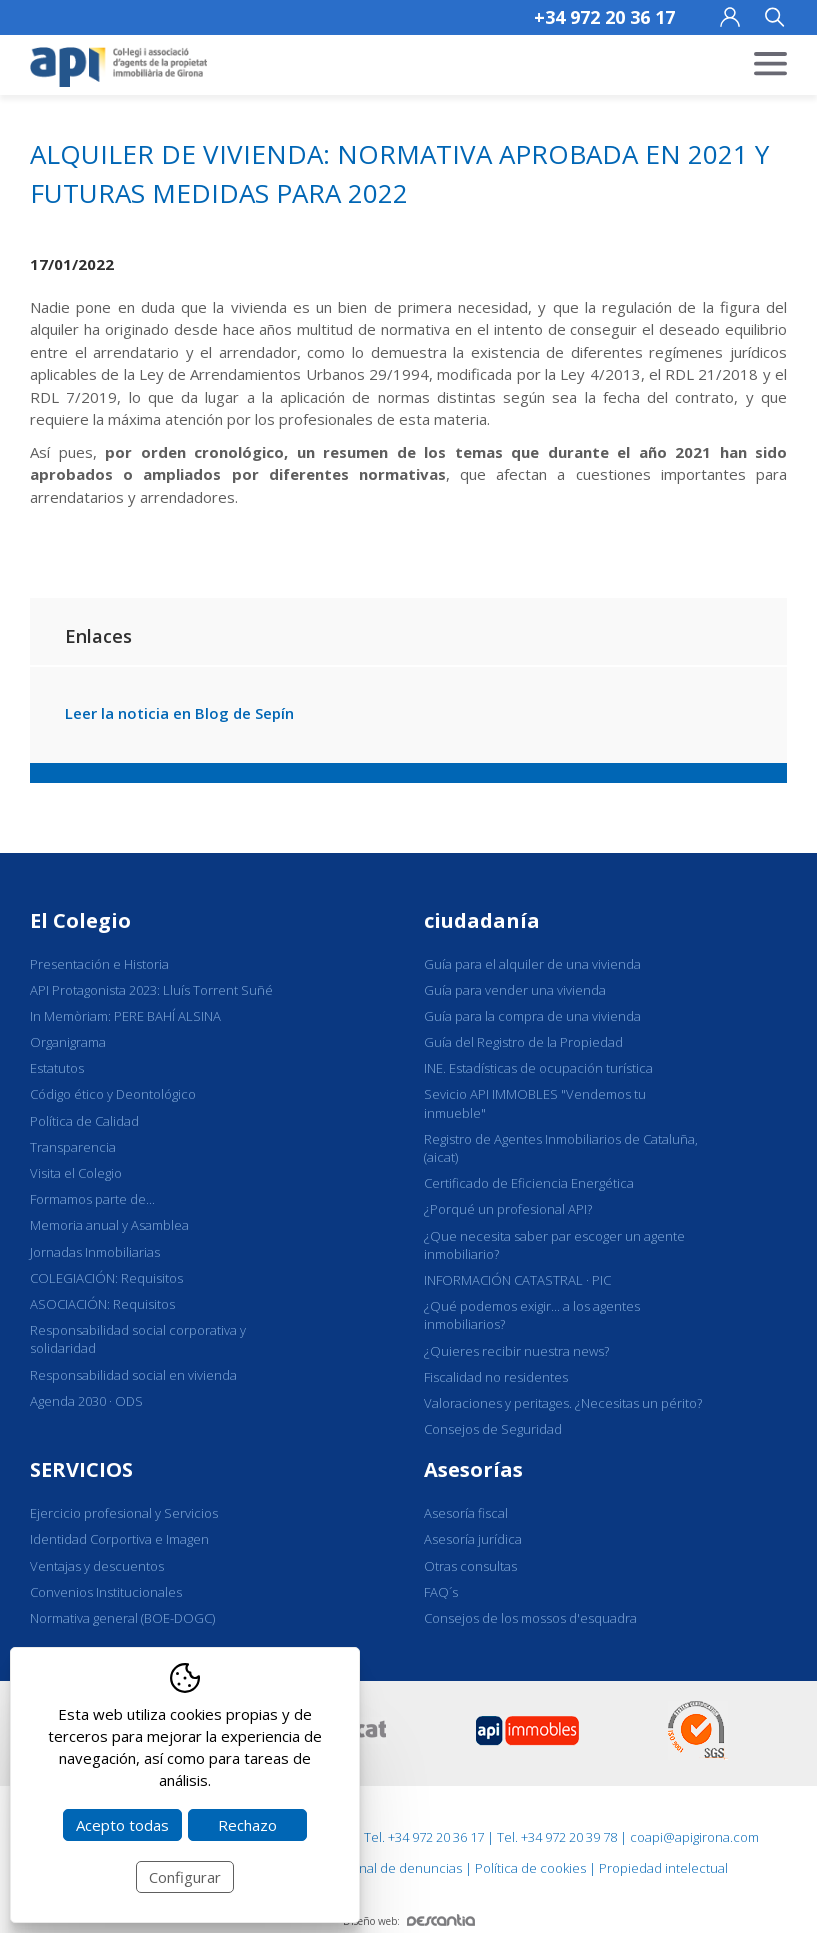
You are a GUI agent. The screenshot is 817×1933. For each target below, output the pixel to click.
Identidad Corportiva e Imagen (119, 1539)
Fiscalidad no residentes (496, 1377)
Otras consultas (470, 1566)
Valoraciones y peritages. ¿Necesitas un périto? (563, 1403)
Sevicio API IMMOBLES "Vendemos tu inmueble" (535, 1103)
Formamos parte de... (92, 1199)
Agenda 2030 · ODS (86, 1401)
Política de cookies (530, 1868)
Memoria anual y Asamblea (109, 1225)
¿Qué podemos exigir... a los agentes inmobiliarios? (532, 1315)
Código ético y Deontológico (113, 1094)
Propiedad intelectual (663, 1868)
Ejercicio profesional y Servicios (124, 1513)
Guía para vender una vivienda (515, 990)
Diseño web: (409, 1921)
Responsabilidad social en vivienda (133, 1375)
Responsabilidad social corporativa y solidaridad (138, 1339)
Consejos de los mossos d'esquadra (530, 1618)
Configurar (185, 1877)
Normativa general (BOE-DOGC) (122, 1618)
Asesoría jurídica (473, 1539)
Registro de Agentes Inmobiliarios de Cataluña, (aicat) (561, 1148)
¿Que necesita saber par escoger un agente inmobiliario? (554, 1245)
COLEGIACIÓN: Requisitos (106, 1278)
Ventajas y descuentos (97, 1566)
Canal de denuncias (403, 1868)
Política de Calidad (84, 1121)
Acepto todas (122, 1825)
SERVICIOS (81, 1469)
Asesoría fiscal (466, 1513)
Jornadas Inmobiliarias (95, 1252)
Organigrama (68, 1042)
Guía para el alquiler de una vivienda (532, 964)
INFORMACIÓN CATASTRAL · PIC (517, 1280)
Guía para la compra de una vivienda (532, 1016)
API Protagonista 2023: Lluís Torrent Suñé (151, 990)
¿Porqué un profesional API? (508, 1209)
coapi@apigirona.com (694, 1837)
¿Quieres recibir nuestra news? (516, 1351)
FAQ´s (441, 1592)
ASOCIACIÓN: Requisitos (102, 1304)
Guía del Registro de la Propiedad (523, 1042)
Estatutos (57, 1068)
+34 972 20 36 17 (604, 17)
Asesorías (473, 1469)
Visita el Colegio (76, 1173)
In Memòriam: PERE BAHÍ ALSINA (125, 1016)
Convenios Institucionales (106, 1592)
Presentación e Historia (99, 964)
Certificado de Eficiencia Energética (529, 1183)
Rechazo (247, 1825)
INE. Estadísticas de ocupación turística (538, 1068)
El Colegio (80, 920)
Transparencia (73, 1147)
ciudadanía (482, 920)
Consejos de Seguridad (493, 1429)
